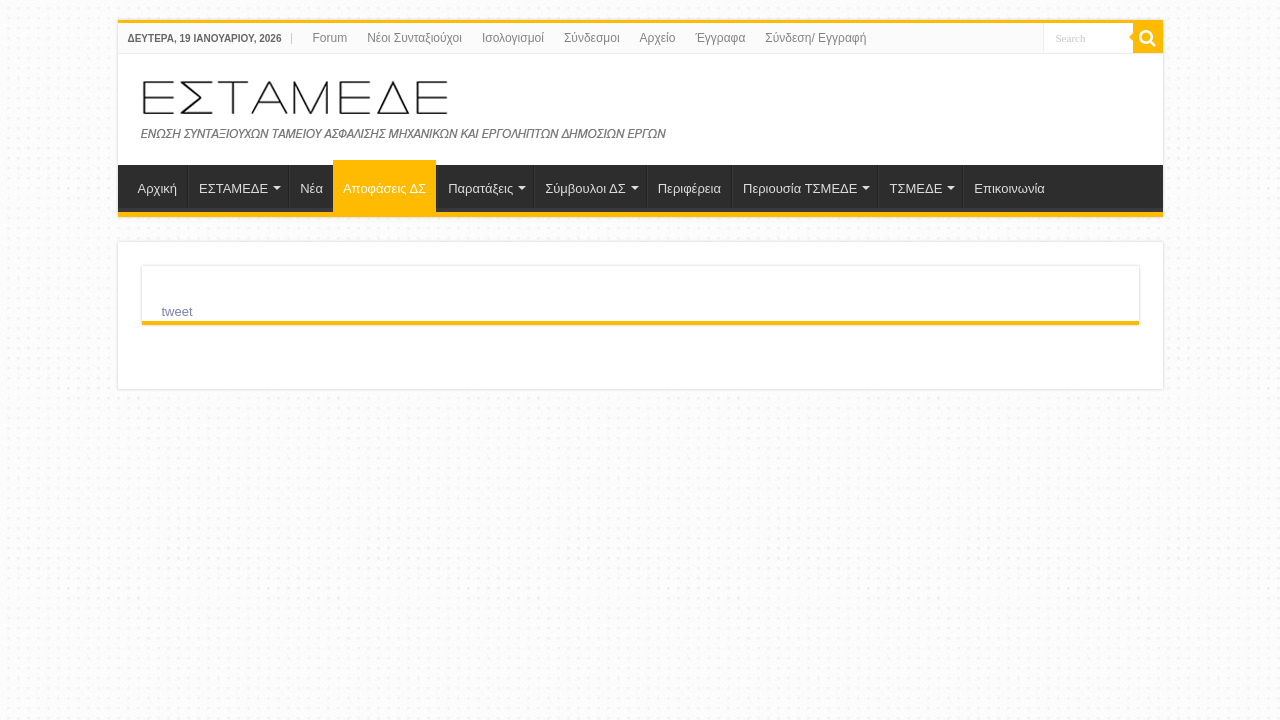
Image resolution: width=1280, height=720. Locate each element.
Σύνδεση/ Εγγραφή (815, 38)
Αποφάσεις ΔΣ (384, 188)
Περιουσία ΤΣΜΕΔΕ (800, 188)
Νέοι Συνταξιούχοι (414, 38)
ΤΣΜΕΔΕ (915, 188)
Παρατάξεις (480, 188)
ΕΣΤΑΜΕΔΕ (233, 188)
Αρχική (158, 188)
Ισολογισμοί (513, 38)
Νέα (311, 188)
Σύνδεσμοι (592, 38)
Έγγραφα (720, 38)
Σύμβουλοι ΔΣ (585, 188)
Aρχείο (658, 38)
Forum (329, 38)
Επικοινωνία (1009, 188)
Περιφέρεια (689, 188)
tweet (177, 311)
